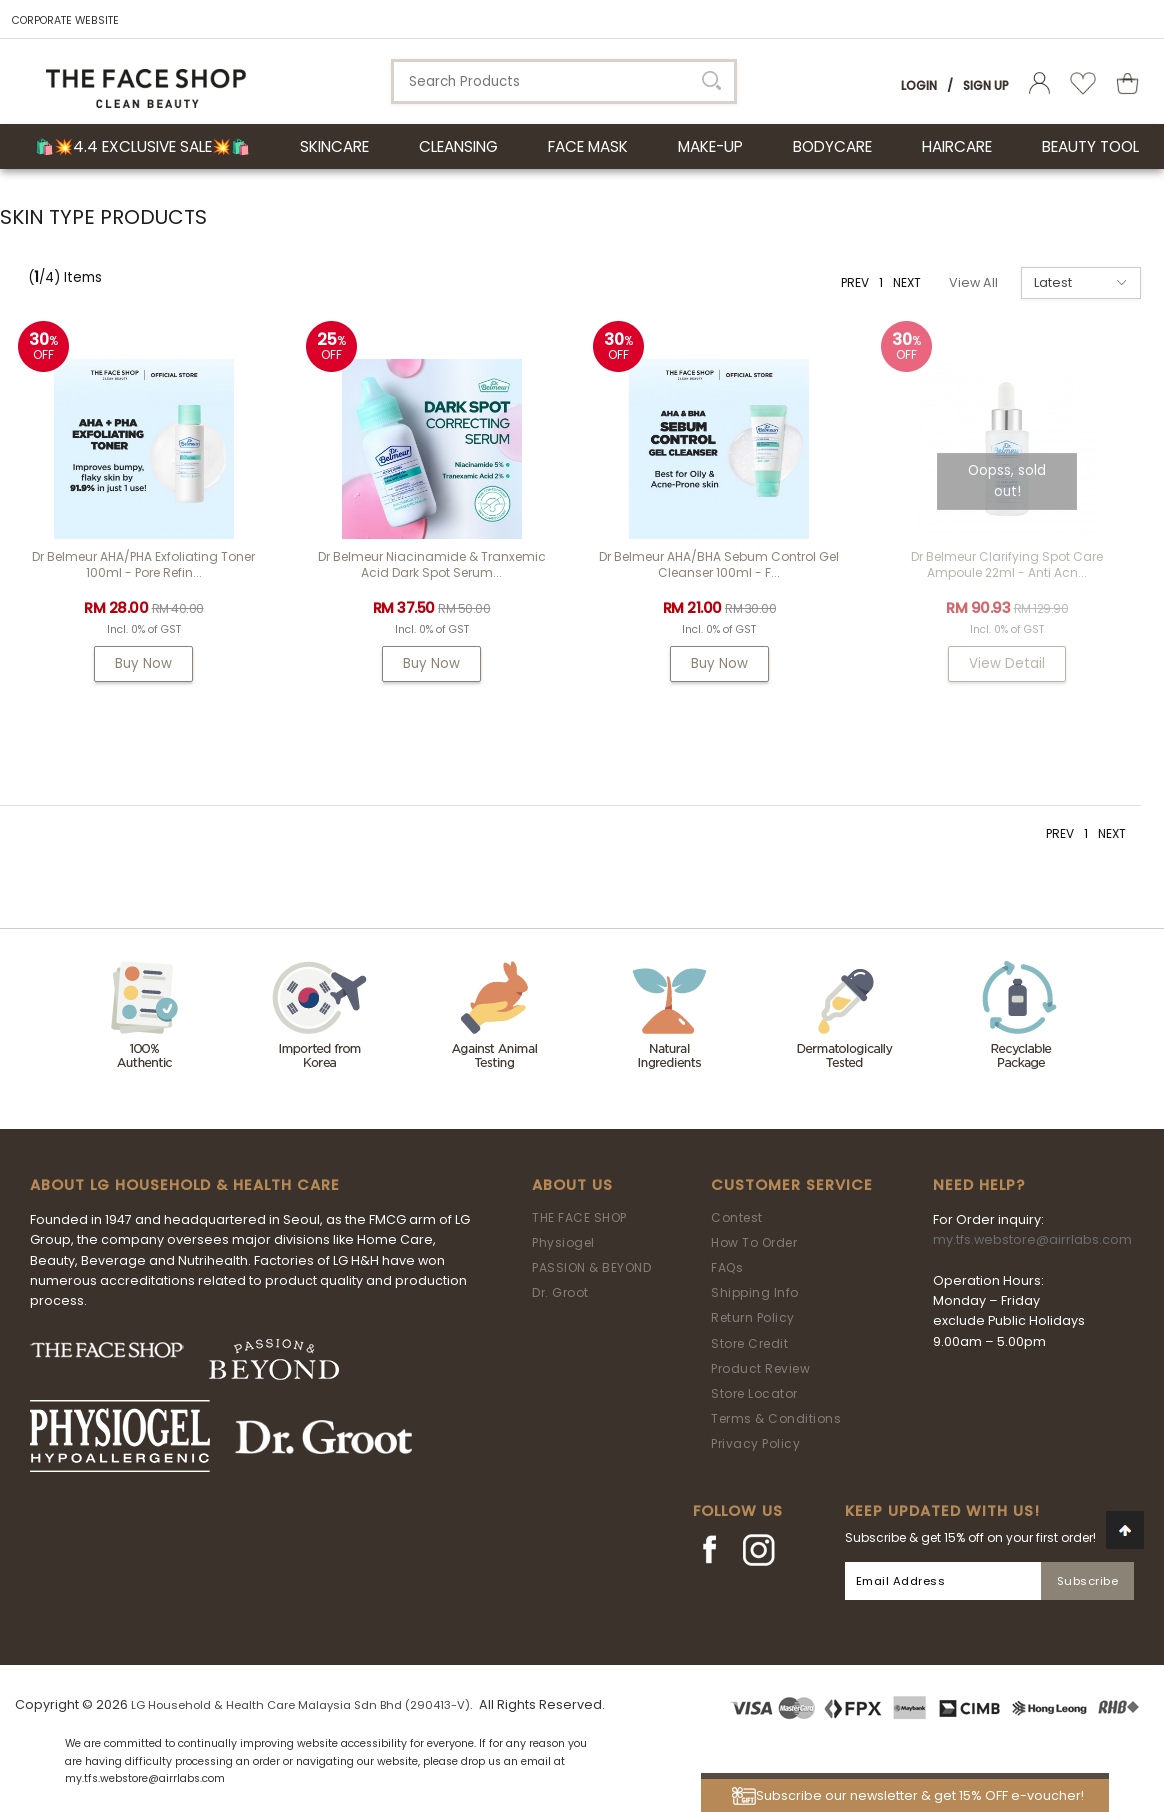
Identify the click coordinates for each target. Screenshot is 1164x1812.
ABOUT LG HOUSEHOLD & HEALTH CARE (185, 1185)
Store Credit (749, 1343)
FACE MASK (588, 146)
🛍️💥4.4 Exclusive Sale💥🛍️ (142, 146)
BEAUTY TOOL (1090, 146)
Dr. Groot (560, 1292)
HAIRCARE (957, 146)
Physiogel (563, 1242)
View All (973, 282)
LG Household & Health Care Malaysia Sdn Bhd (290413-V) (300, 1705)
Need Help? (979, 1185)
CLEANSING (458, 146)
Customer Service (792, 1185)
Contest (737, 1217)
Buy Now (143, 663)
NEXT (907, 282)
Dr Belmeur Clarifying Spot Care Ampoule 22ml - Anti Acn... (1007, 564)
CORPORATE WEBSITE (65, 20)
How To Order (754, 1242)
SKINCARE (334, 146)
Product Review (760, 1368)
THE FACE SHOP (579, 1217)
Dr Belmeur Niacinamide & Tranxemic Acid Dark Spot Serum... (432, 564)
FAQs (727, 1267)
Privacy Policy (755, 1443)
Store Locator (754, 1393)
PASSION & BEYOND (591, 1267)
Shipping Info (755, 1292)
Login (919, 85)
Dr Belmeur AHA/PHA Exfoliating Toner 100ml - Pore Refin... (143, 564)
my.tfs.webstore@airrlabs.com (1032, 1239)
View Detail (1007, 663)
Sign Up (986, 85)
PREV (855, 282)
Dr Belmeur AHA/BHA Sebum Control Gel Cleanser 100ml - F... (719, 564)
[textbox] (564, 81)
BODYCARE (832, 146)
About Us (572, 1185)
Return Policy (753, 1317)
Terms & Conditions (776, 1418)
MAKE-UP (710, 146)
